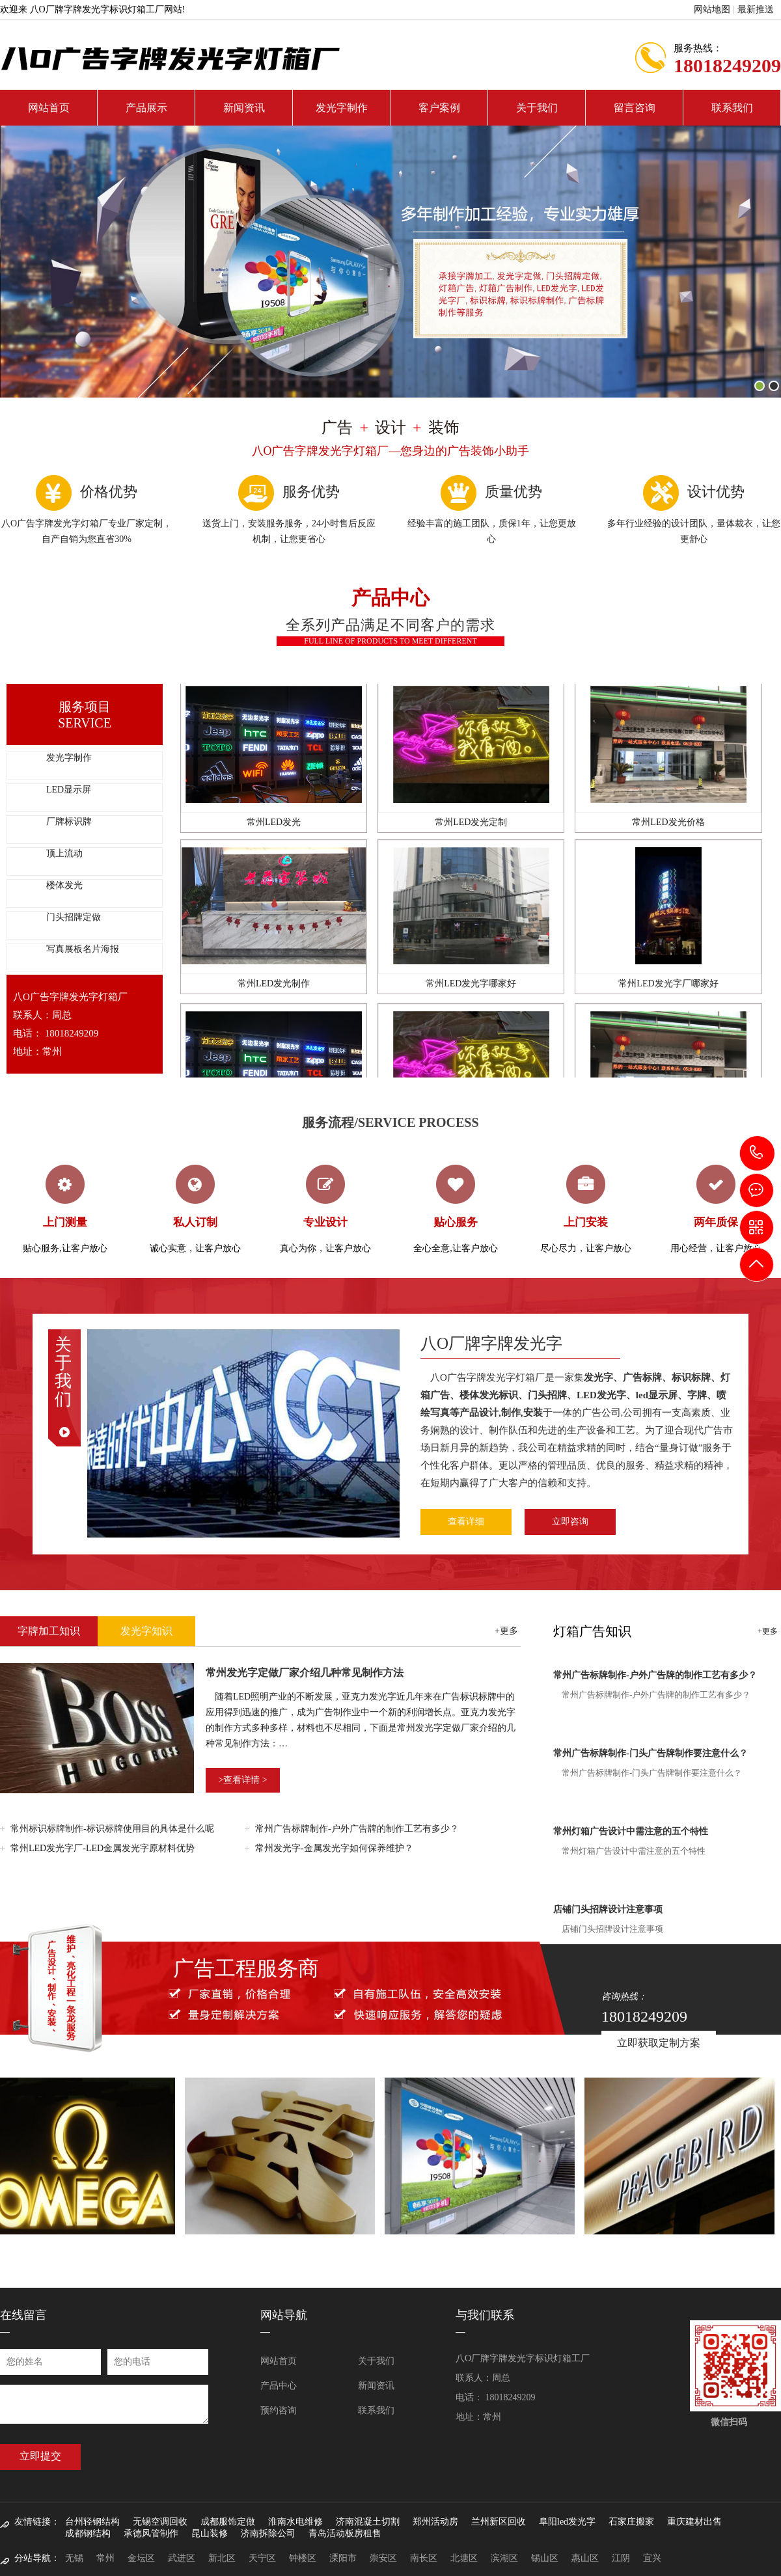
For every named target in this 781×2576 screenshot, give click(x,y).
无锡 (74, 2558)
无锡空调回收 (160, 2522)
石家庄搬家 (631, 2522)
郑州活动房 (435, 2522)
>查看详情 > (242, 1780)
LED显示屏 (68, 789)
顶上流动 (64, 853)
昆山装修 (209, 2533)
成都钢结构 (88, 2533)
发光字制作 (342, 107)
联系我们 (732, 107)
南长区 (423, 2558)
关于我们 (537, 107)
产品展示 (146, 107)
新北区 (222, 2558)
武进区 (181, 2558)
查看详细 (466, 1521)
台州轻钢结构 (92, 2522)
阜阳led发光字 (567, 2522)
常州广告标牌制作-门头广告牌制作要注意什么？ (650, 1753)
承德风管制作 (151, 2533)
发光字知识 (146, 1630)
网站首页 (49, 107)
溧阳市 (343, 2558)
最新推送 (755, 9)
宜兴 (652, 2558)
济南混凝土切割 (368, 2522)
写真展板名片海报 (82, 949)
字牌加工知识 (49, 1630)
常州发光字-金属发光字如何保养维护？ (334, 1848)
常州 (105, 2558)
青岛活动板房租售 (344, 2533)
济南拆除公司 (268, 2533)
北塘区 (464, 2558)
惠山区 (585, 2558)
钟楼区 (302, 2558)
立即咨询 (570, 1521)
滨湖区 (504, 2558)
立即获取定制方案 (658, 2042)
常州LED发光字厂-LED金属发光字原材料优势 (102, 1848)
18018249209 (757, 1152)
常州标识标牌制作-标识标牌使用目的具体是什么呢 (112, 1829)
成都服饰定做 (227, 2522)
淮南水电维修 (295, 2522)
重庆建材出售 (694, 2522)
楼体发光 (64, 885)
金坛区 (141, 2558)
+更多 (506, 1631)
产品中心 (278, 2386)
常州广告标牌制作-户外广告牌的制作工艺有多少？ (357, 1829)
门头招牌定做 (73, 917)
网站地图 (712, 9)
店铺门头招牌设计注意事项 (608, 1909)
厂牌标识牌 (69, 821)
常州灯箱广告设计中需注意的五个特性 (630, 1831)
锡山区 (544, 2558)
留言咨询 (634, 107)
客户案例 (439, 107)
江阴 (621, 2558)
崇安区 (383, 2558)
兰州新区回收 (498, 2522)
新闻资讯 (244, 107)
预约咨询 (278, 2410)
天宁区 (262, 2558)
